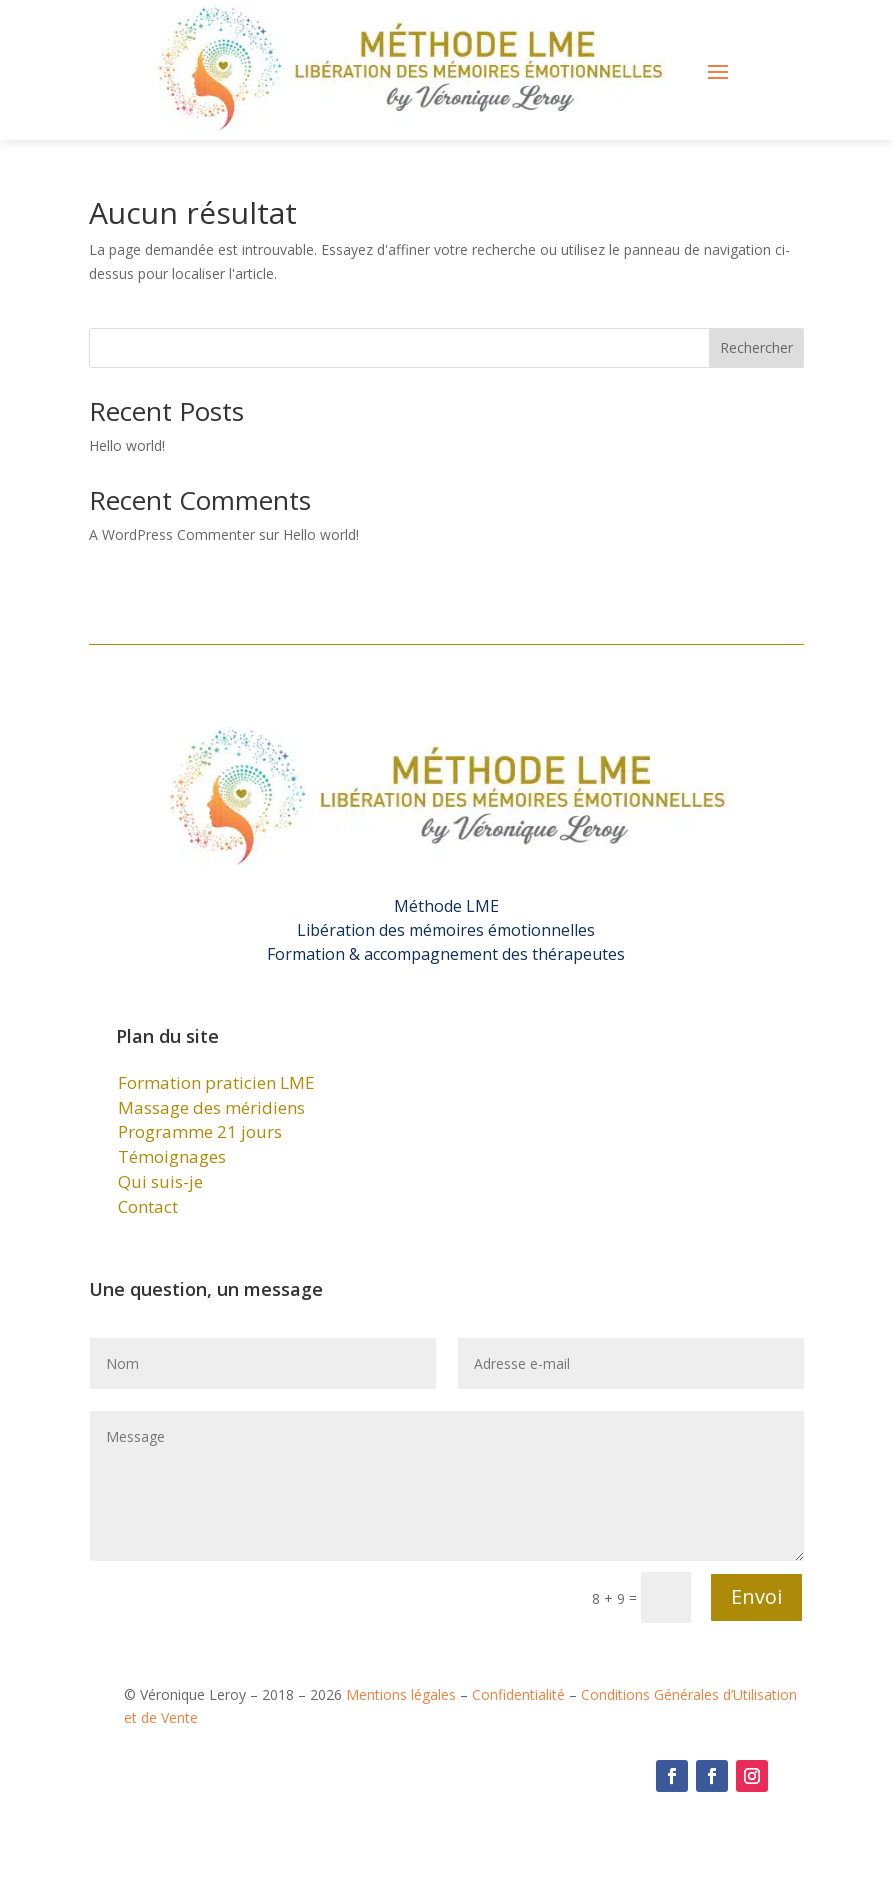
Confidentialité (518, 1694)
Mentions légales (401, 1694)
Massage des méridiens (211, 1107)
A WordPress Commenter (172, 534)
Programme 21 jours (200, 1131)
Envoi (756, 1596)
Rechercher (756, 347)
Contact (148, 1206)
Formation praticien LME (216, 1082)
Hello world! (127, 445)
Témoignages (172, 1156)
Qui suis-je (160, 1181)
